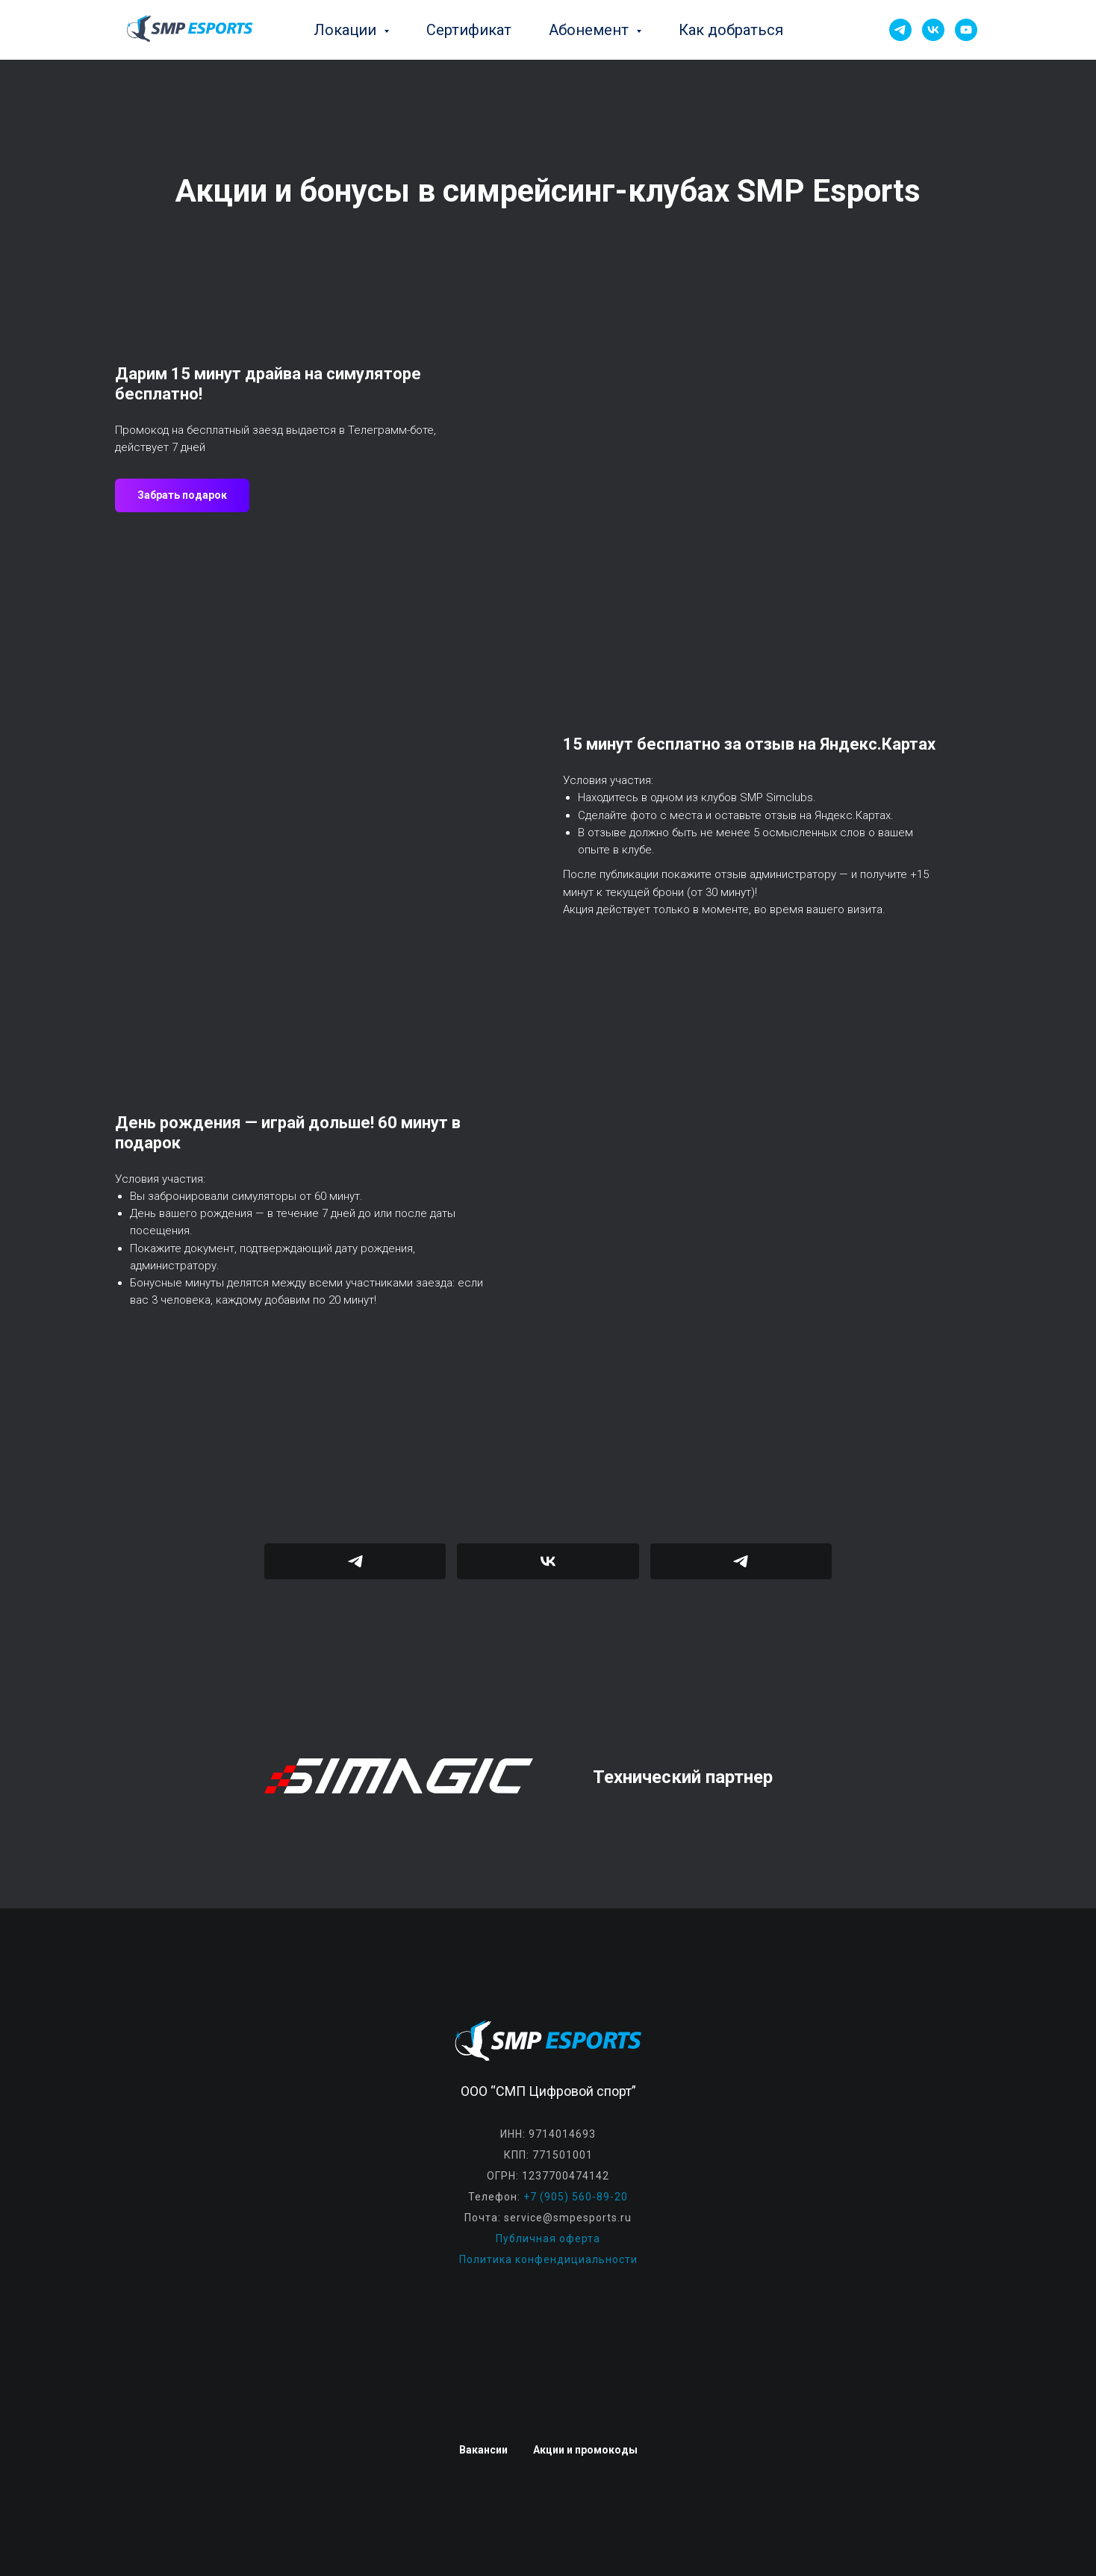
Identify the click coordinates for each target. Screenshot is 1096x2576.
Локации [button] (347, 30)
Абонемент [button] (590, 30)
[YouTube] (966, 30)
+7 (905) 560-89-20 (575, 2197)
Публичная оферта (548, 2238)
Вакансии (483, 2450)
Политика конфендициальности (548, 2259)
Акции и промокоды (585, 2450)
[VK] (933, 30)
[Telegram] (900, 30)
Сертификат (468, 30)
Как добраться (731, 30)
